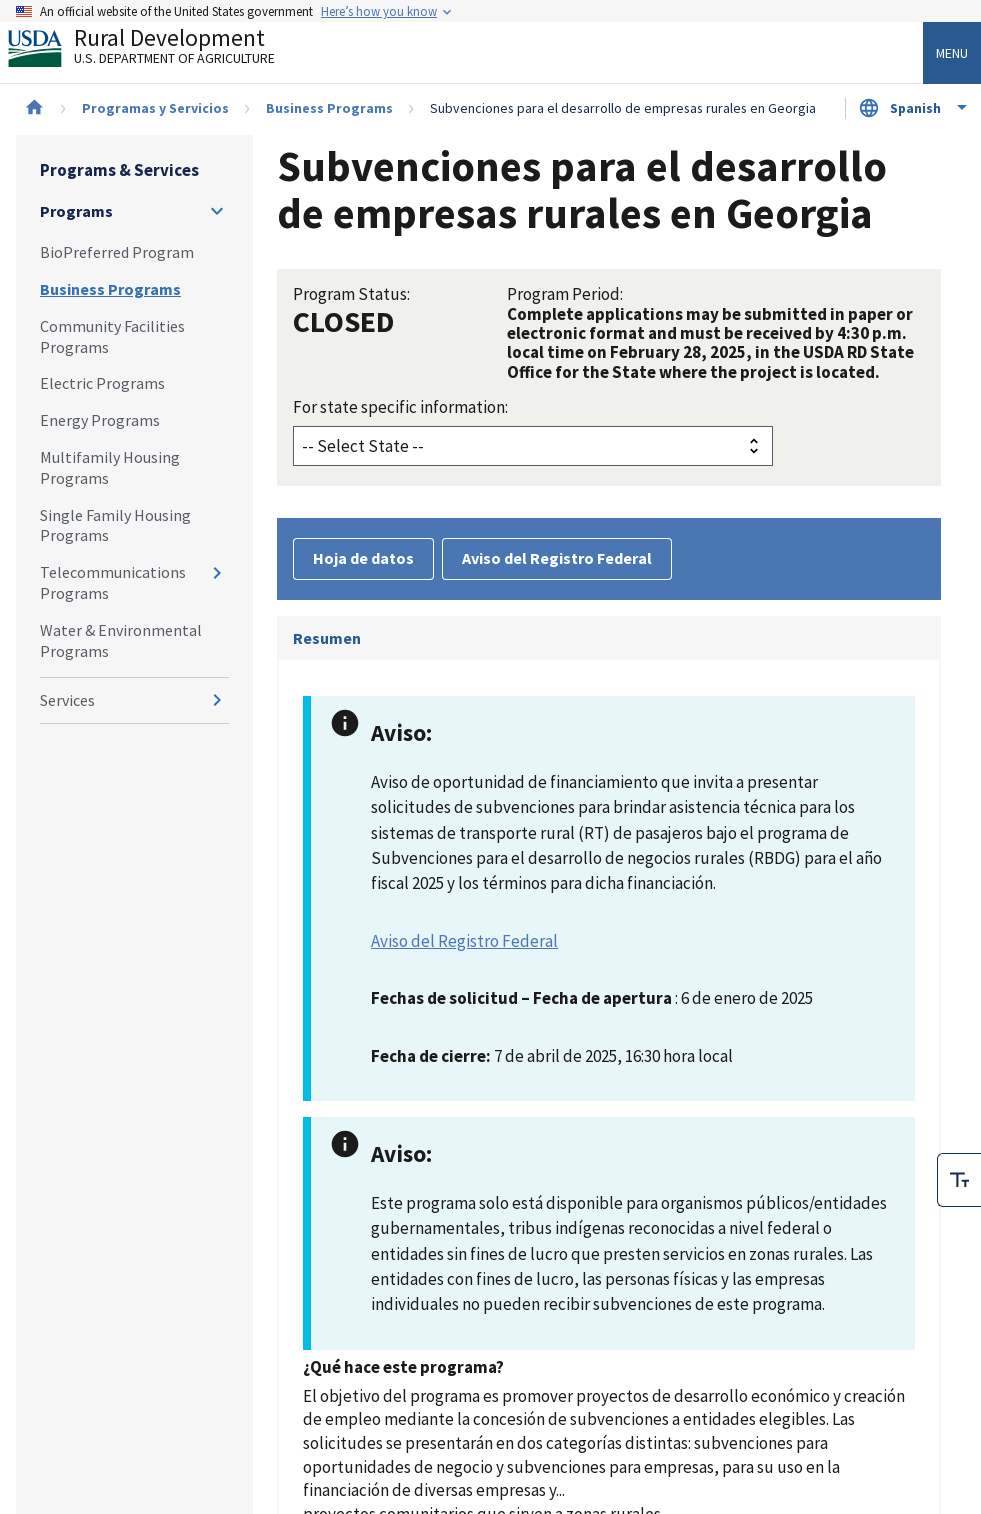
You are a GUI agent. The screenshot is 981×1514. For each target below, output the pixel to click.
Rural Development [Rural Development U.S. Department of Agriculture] (158, 51)
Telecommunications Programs (113, 582)
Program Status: (351, 294)
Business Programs (329, 108)
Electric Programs (102, 383)
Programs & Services (119, 170)
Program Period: (565, 294)
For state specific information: (400, 407)
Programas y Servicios (155, 108)
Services (67, 700)
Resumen (327, 638)
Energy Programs (100, 420)
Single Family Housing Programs (115, 525)
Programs (76, 211)
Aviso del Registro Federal (557, 558)
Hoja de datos (363, 558)
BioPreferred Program (117, 252)
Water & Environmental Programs (121, 640)
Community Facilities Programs (112, 336)
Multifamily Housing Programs (110, 467)
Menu (952, 53)
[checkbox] (959, 1180)
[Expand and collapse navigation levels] (217, 211)
